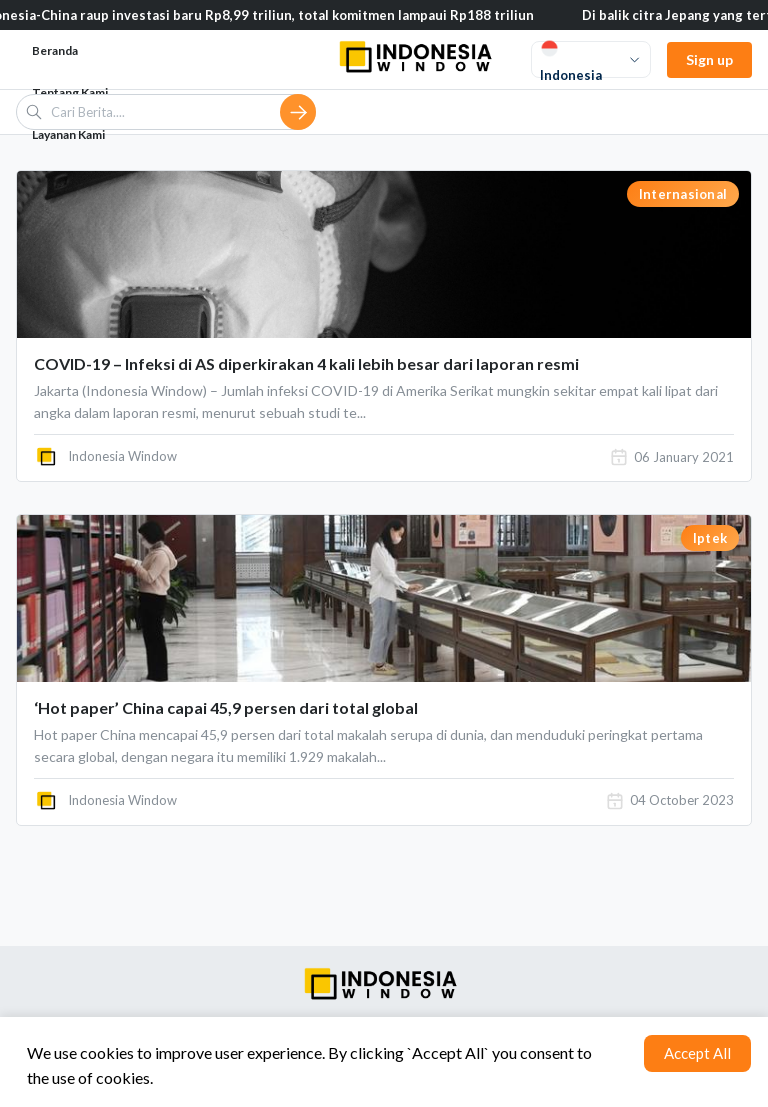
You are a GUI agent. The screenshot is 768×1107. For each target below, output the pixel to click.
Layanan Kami (68, 134)
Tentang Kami (70, 92)
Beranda (55, 50)
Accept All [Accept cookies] (697, 1053)
